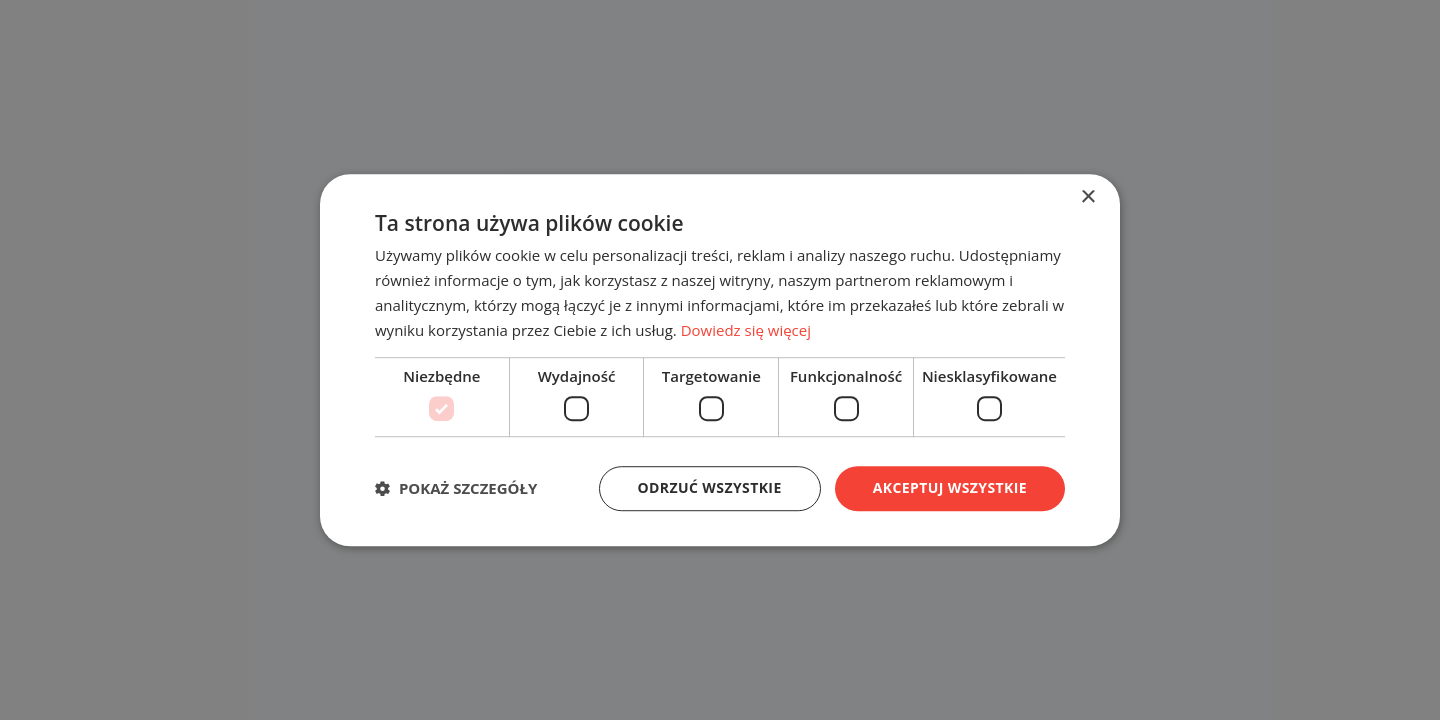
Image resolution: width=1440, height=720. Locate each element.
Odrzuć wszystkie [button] (710, 487)
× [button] (1087, 197)
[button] (456, 488)
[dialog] (720, 360)
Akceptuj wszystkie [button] (950, 487)
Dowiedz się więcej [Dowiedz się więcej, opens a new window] (746, 330)
